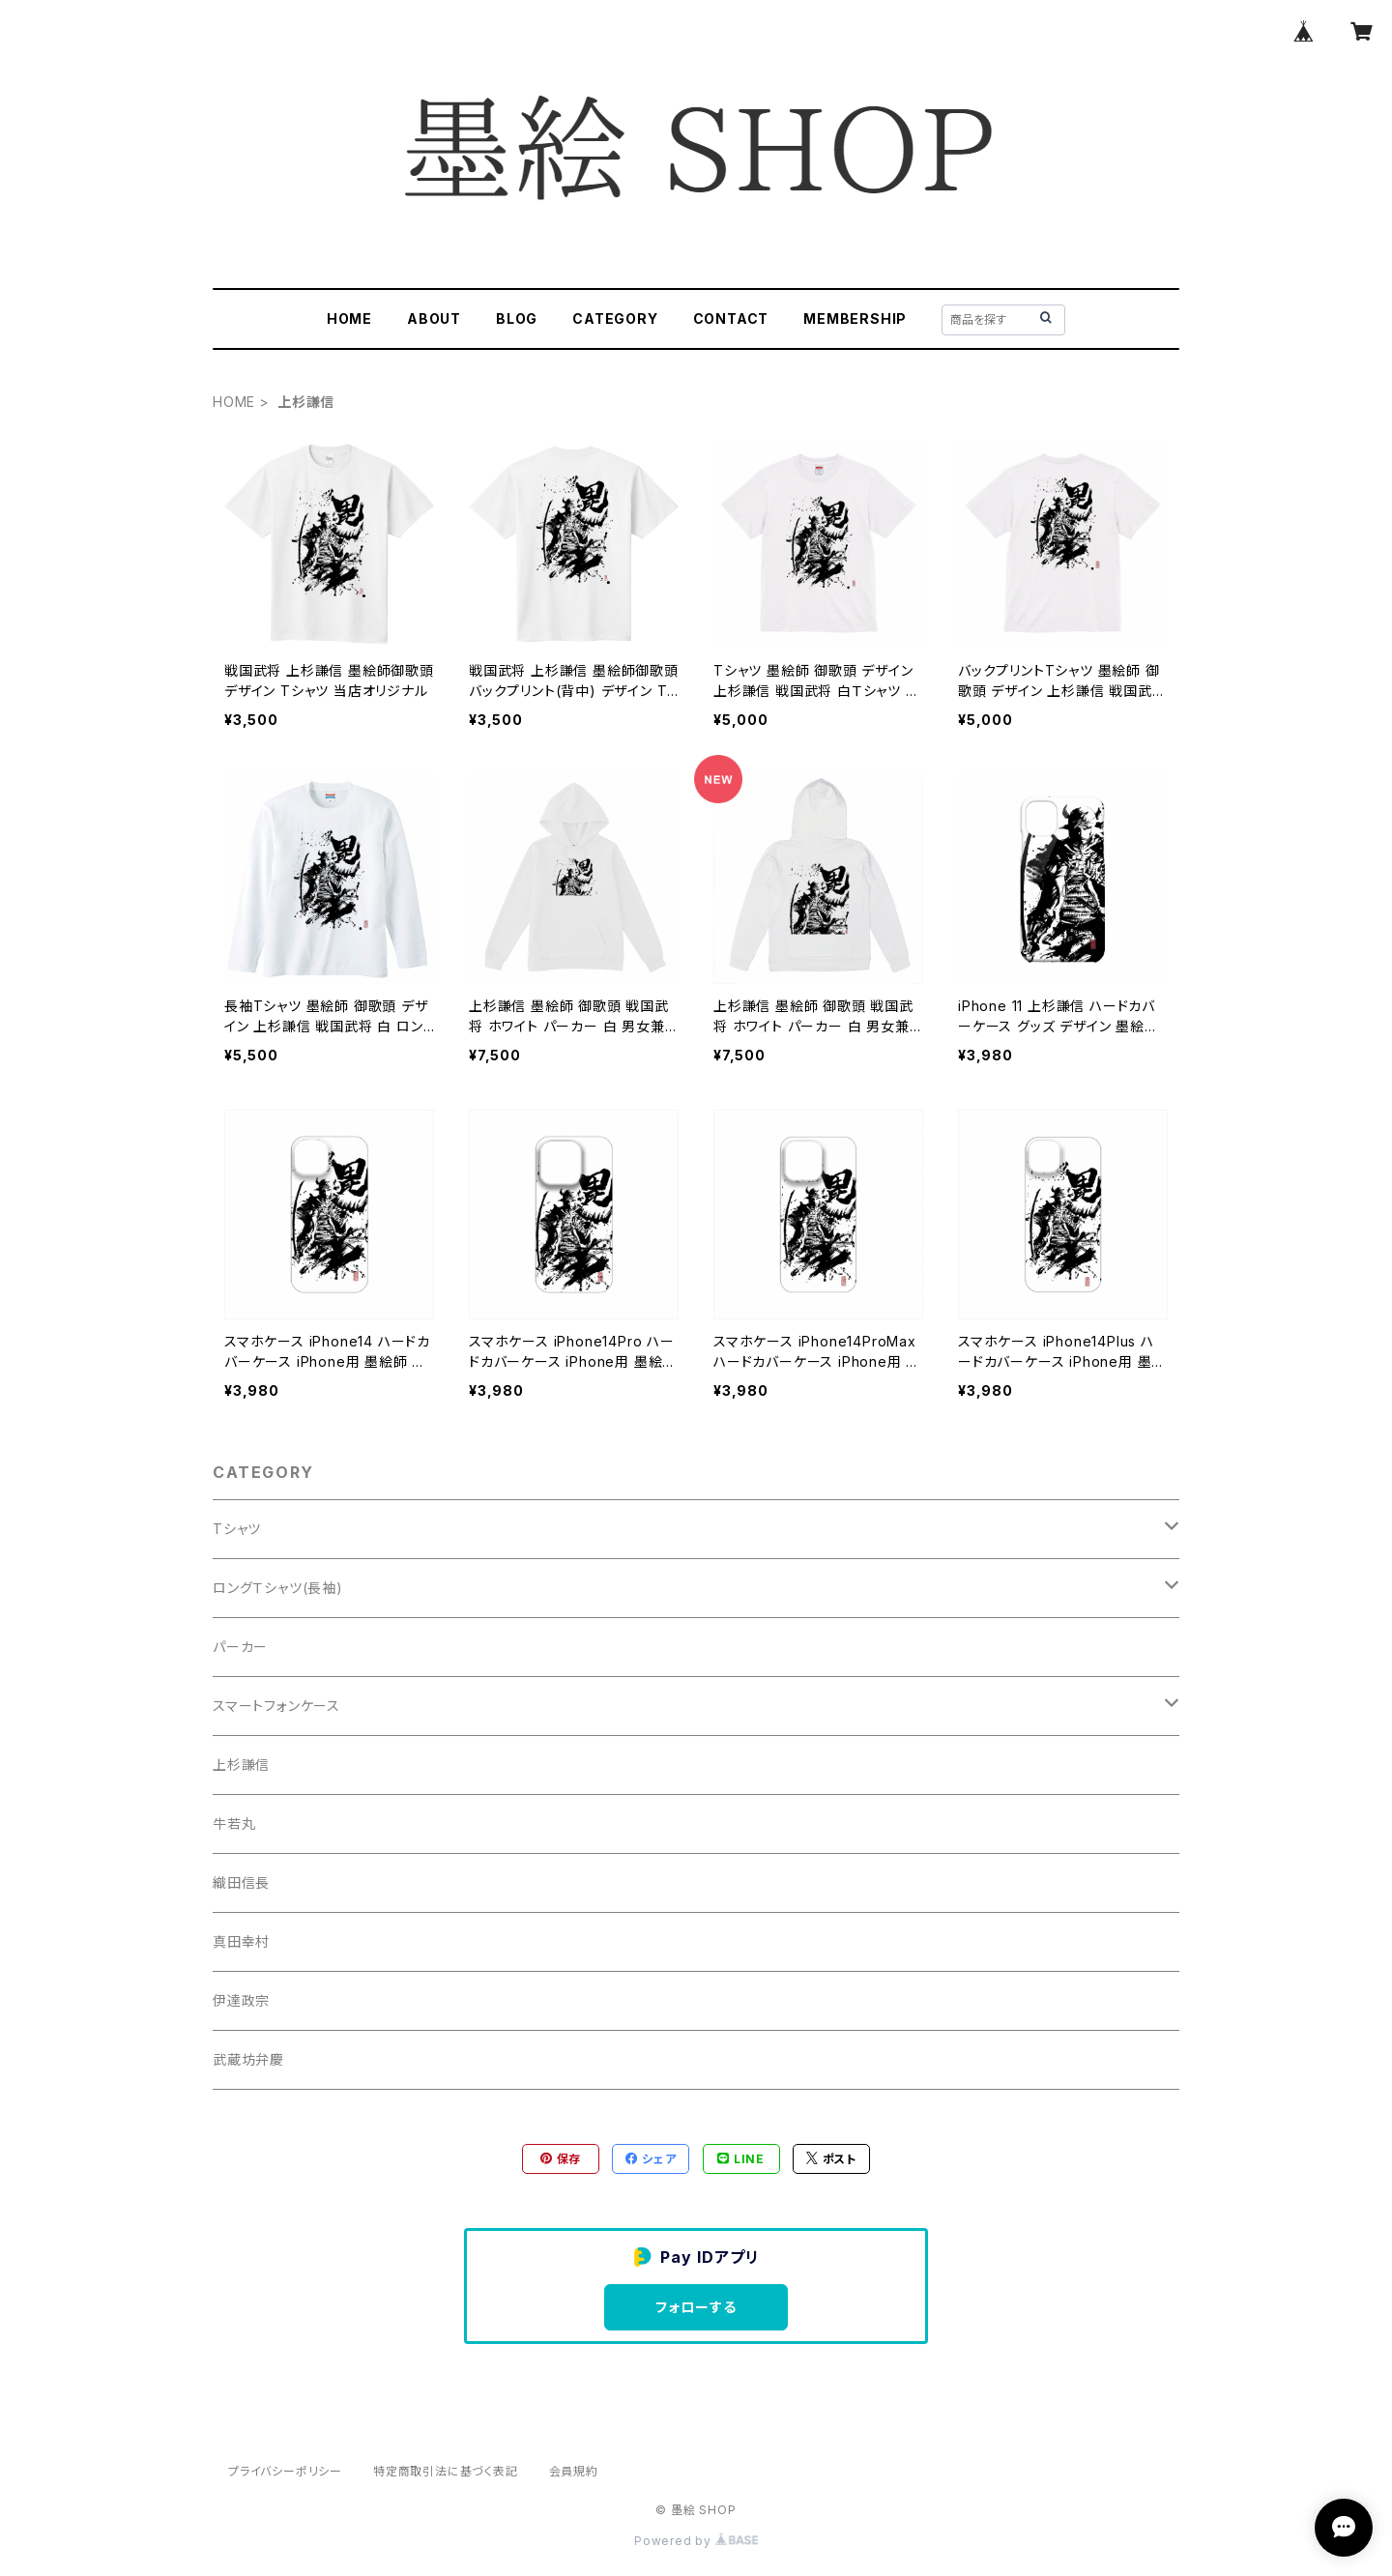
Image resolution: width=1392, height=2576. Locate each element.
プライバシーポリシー (285, 2471)
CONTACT (731, 318)
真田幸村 (241, 1941)
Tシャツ (237, 1528)
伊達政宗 (241, 2000)
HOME (349, 318)
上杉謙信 (241, 1764)
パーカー (240, 1646)
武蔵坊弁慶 (248, 2059)
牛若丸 (234, 1823)
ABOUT (434, 318)
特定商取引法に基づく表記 (445, 2471)
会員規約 (573, 2471)
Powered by (696, 2540)
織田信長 (241, 1882)
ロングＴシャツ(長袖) (278, 1587)
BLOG (516, 318)
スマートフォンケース (276, 1705)
